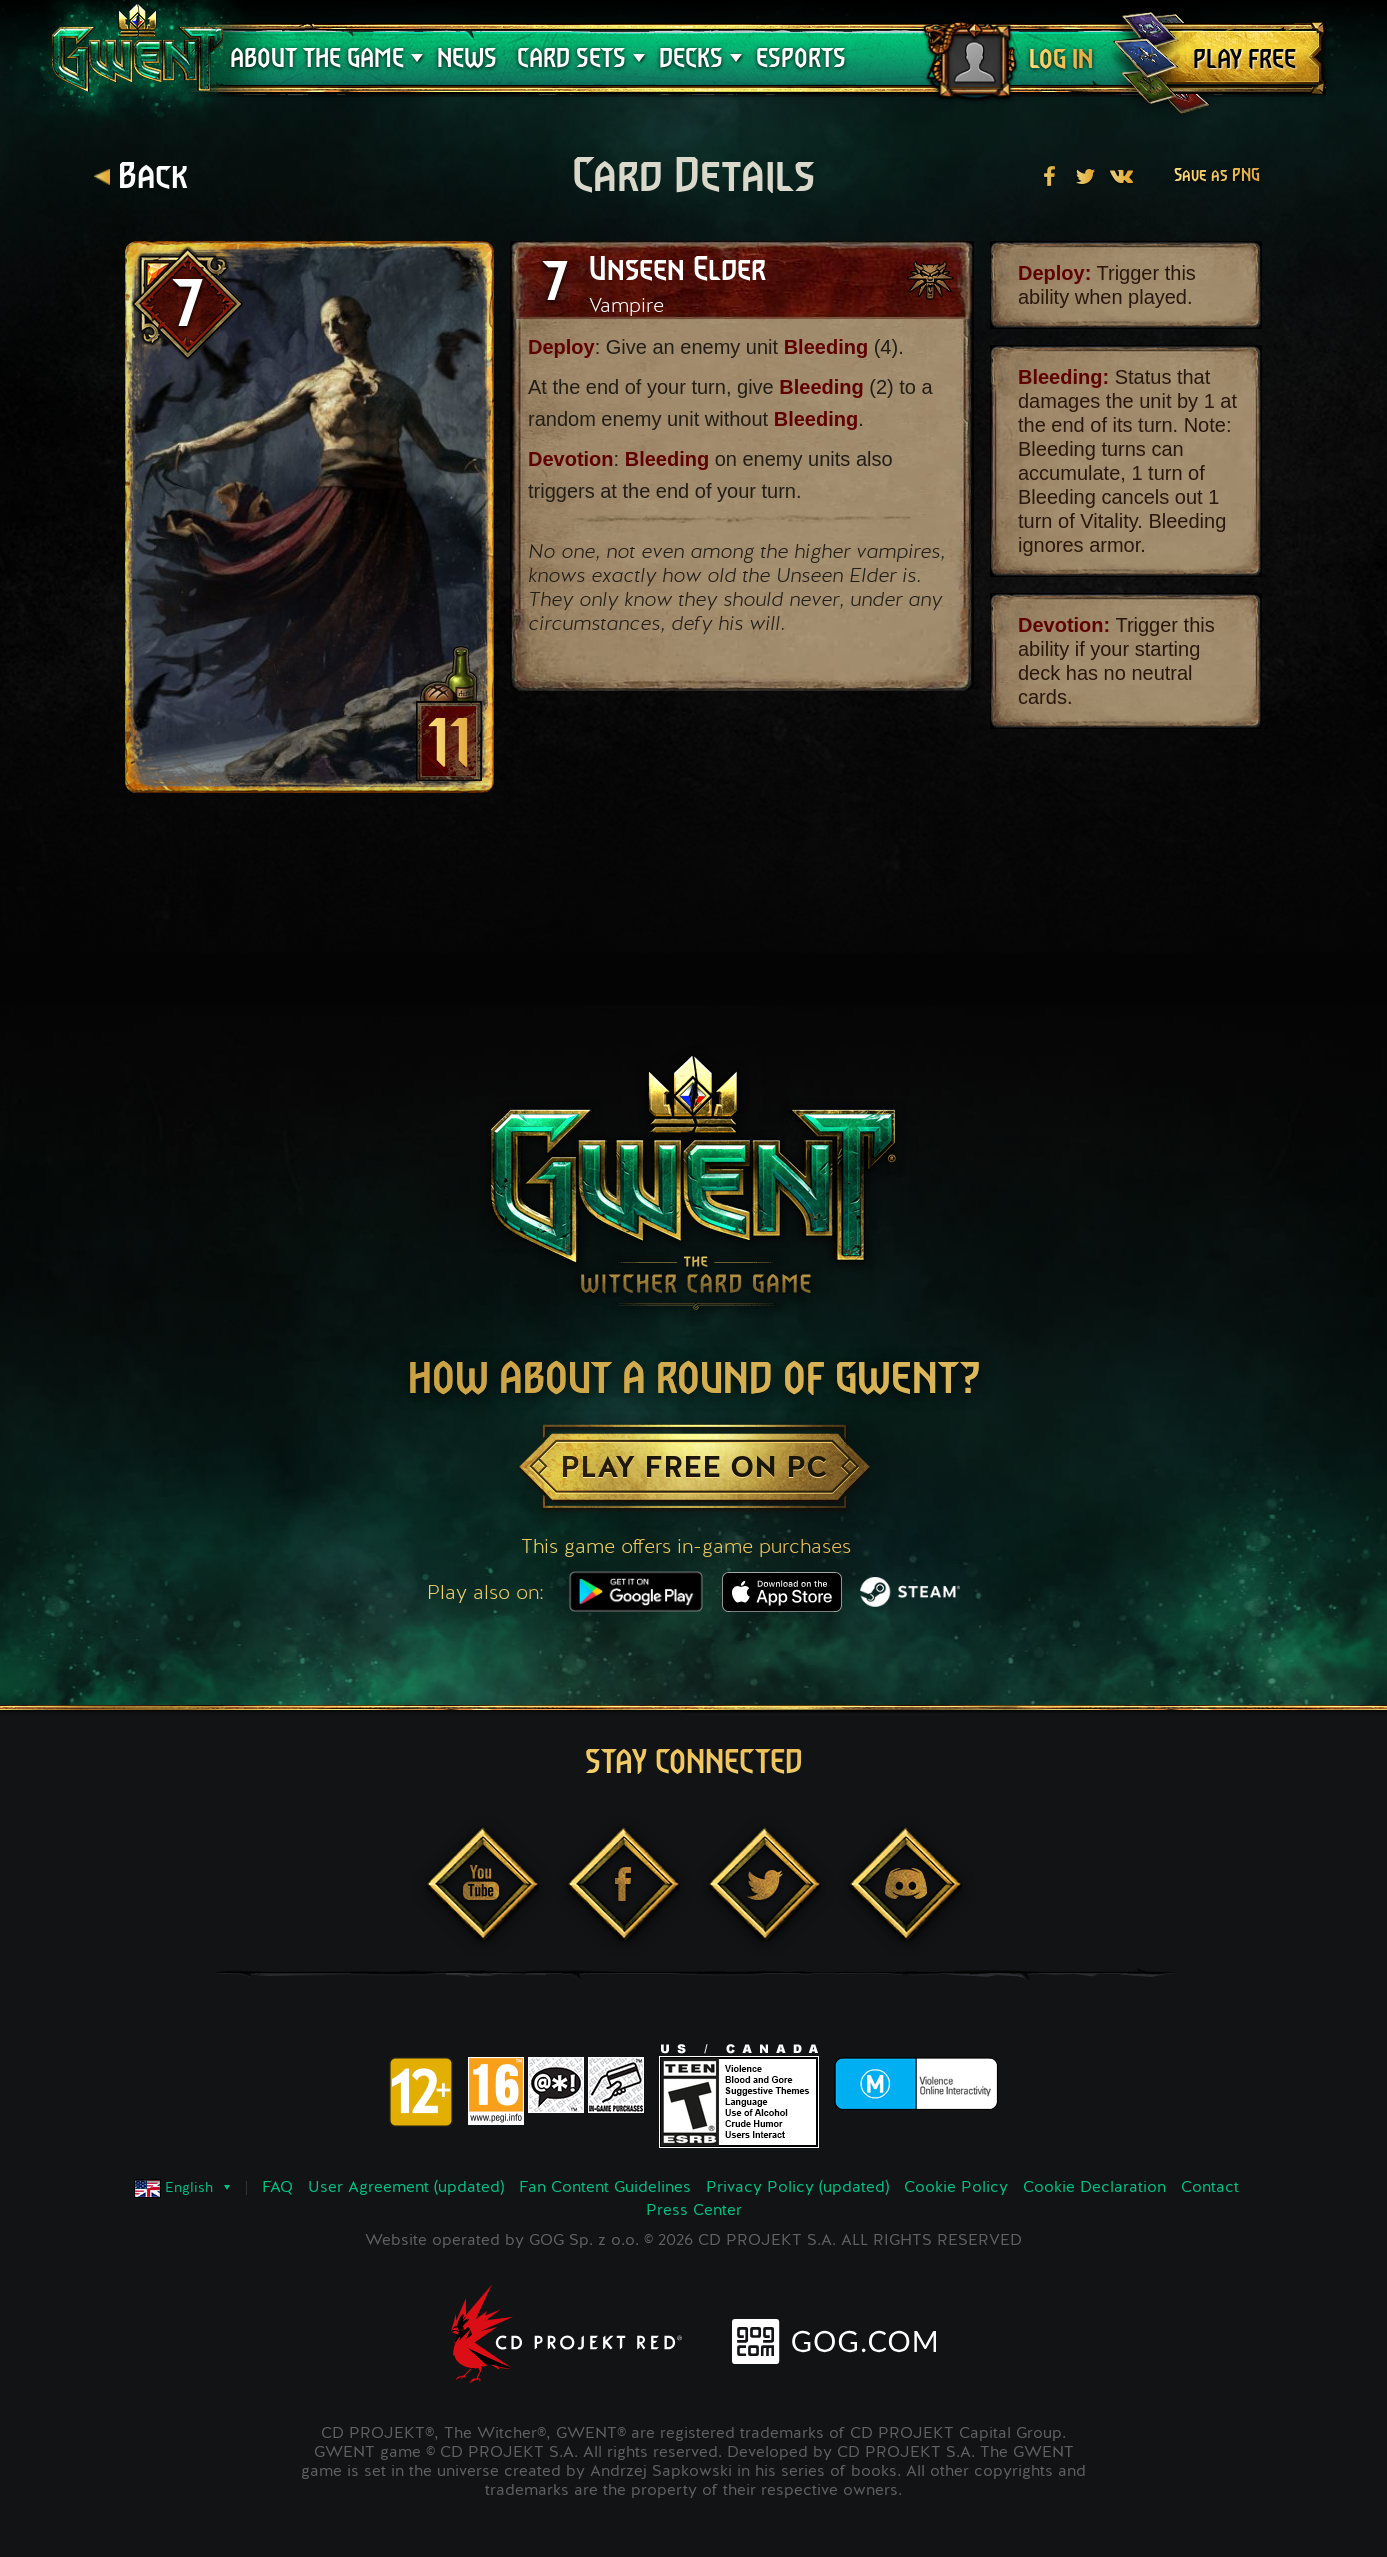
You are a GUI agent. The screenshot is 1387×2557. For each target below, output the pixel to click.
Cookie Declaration (1094, 2188)
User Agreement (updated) (406, 2188)
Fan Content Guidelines (605, 2188)
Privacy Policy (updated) (797, 2188)
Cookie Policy (956, 2188)
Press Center (694, 2211)
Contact (1210, 2188)
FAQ (277, 2188)
